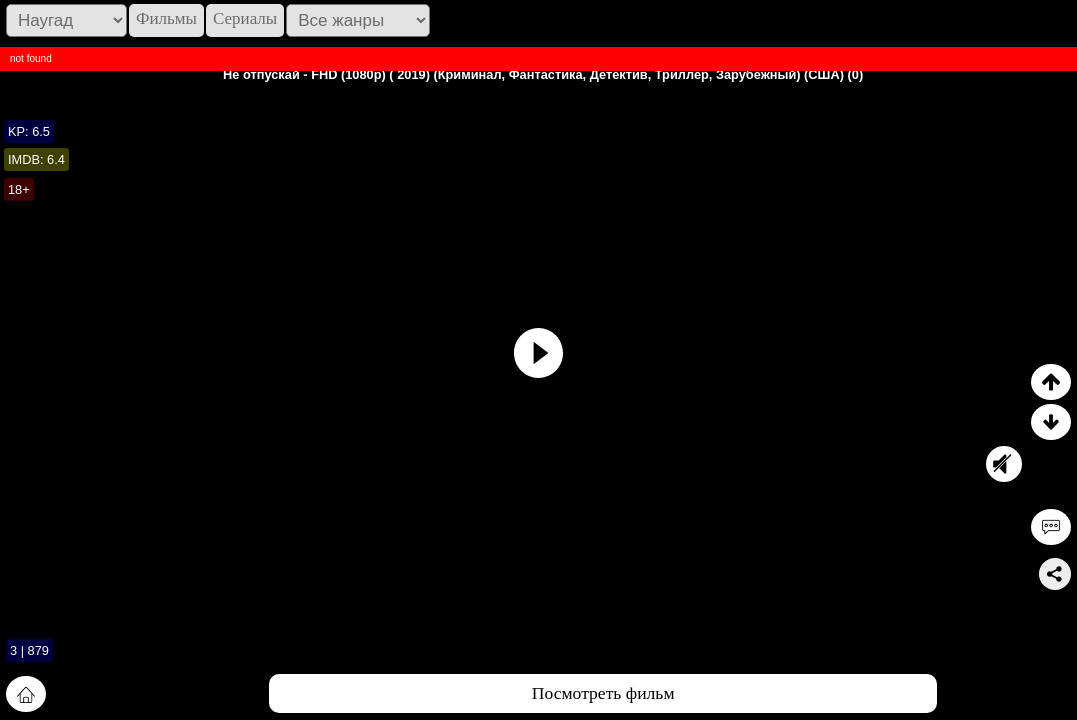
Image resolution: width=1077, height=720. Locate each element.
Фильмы (166, 18)
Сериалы (245, 18)
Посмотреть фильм (603, 693)
